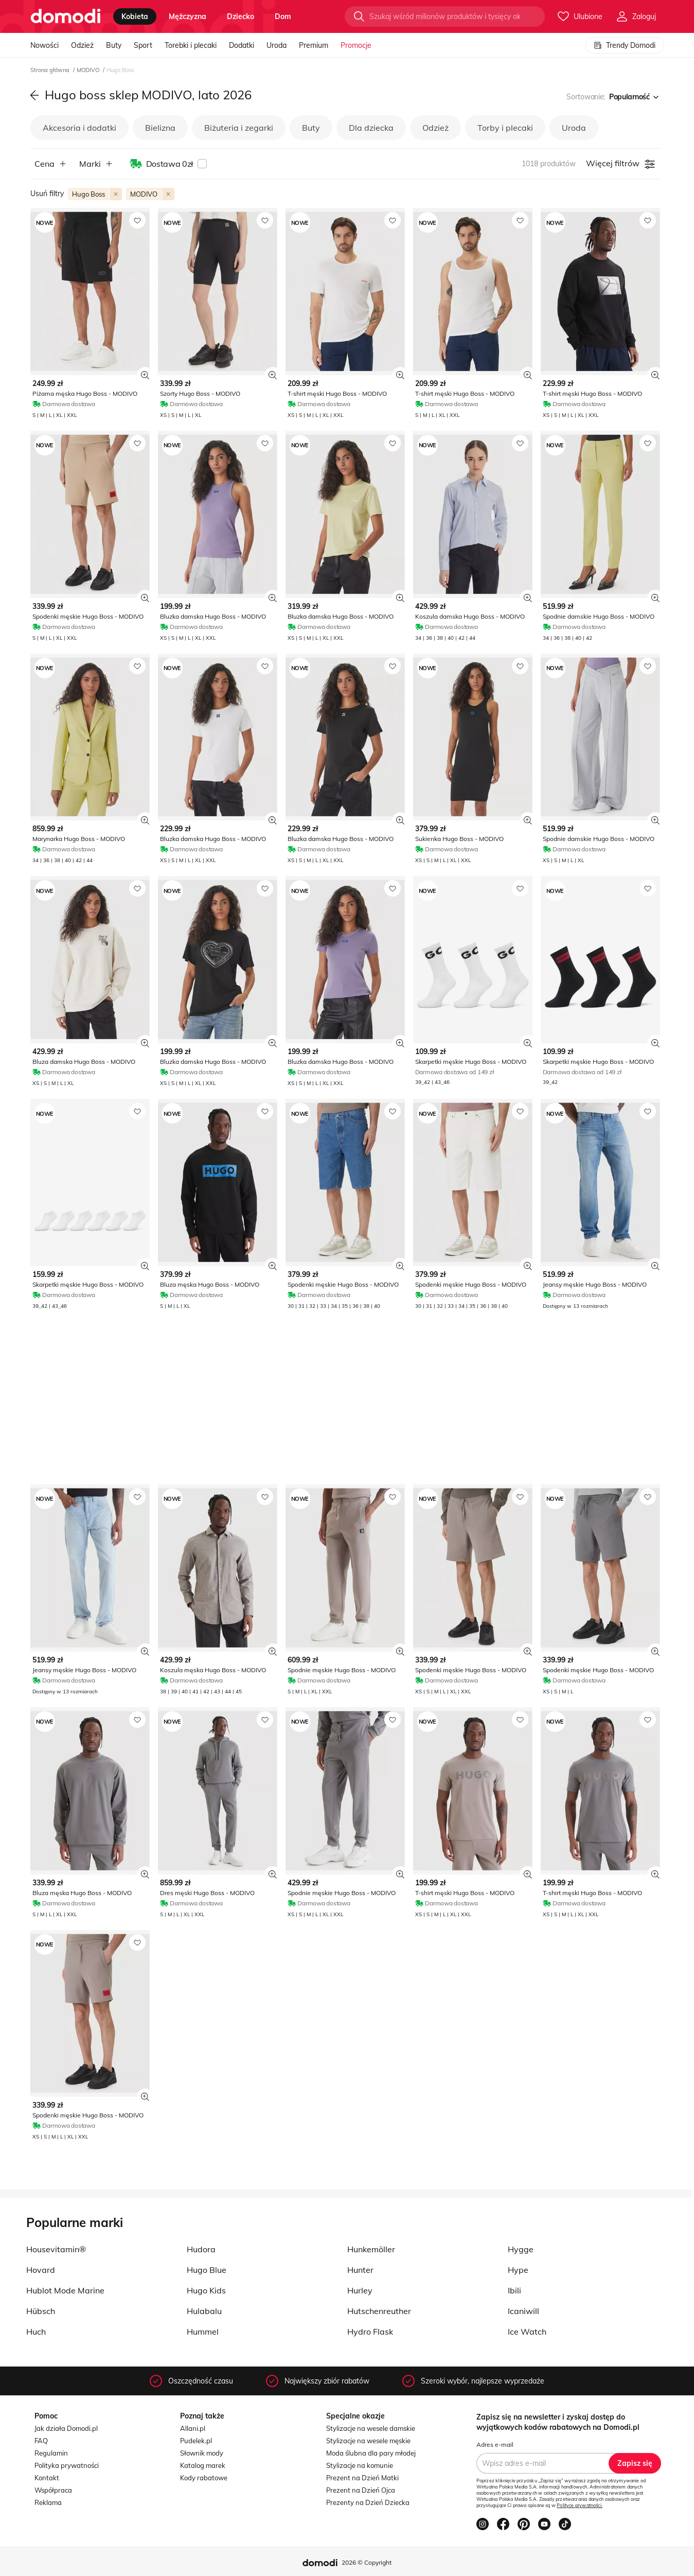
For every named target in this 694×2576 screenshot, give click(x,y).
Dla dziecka (371, 127)
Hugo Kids (206, 2290)
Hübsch (40, 2311)
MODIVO (89, 70)
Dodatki (241, 45)
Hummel (203, 2331)
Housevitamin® (56, 2249)
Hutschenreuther (379, 2311)
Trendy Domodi (624, 45)
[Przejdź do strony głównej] (65, 16)
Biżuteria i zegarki (238, 127)
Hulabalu (204, 2311)
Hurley (359, 2290)
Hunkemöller (371, 2249)
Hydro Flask (370, 2331)
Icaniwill (523, 2311)
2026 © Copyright (367, 2562)
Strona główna (50, 70)
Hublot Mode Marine (65, 2290)
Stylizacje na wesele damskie (370, 2428)
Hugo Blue (206, 2270)
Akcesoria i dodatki (79, 127)
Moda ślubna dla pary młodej (371, 2453)
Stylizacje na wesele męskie (368, 2441)
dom (283, 16)
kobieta (134, 16)
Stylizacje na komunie (359, 2465)
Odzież (82, 45)
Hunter (360, 2270)
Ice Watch (527, 2331)
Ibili (514, 2290)
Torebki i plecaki (191, 45)
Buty (113, 45)
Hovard (40, 2270)
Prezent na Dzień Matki (362, 2478)
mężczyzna (187, 16)
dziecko (240, 16)
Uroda (276, 45)
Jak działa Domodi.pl (66, 2428)
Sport (143, 45)
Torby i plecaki (505, 127)
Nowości (44, 45)
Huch (36, 2331)
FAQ (41, 2441)
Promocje (356, 45)
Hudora (201, 2249)
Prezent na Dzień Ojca (360, 2490)
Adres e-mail (494, 2444)
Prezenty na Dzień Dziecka (368, 2502)
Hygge (520, 2249)
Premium (313, 45)
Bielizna (160, 127)
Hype (518, 2270)
